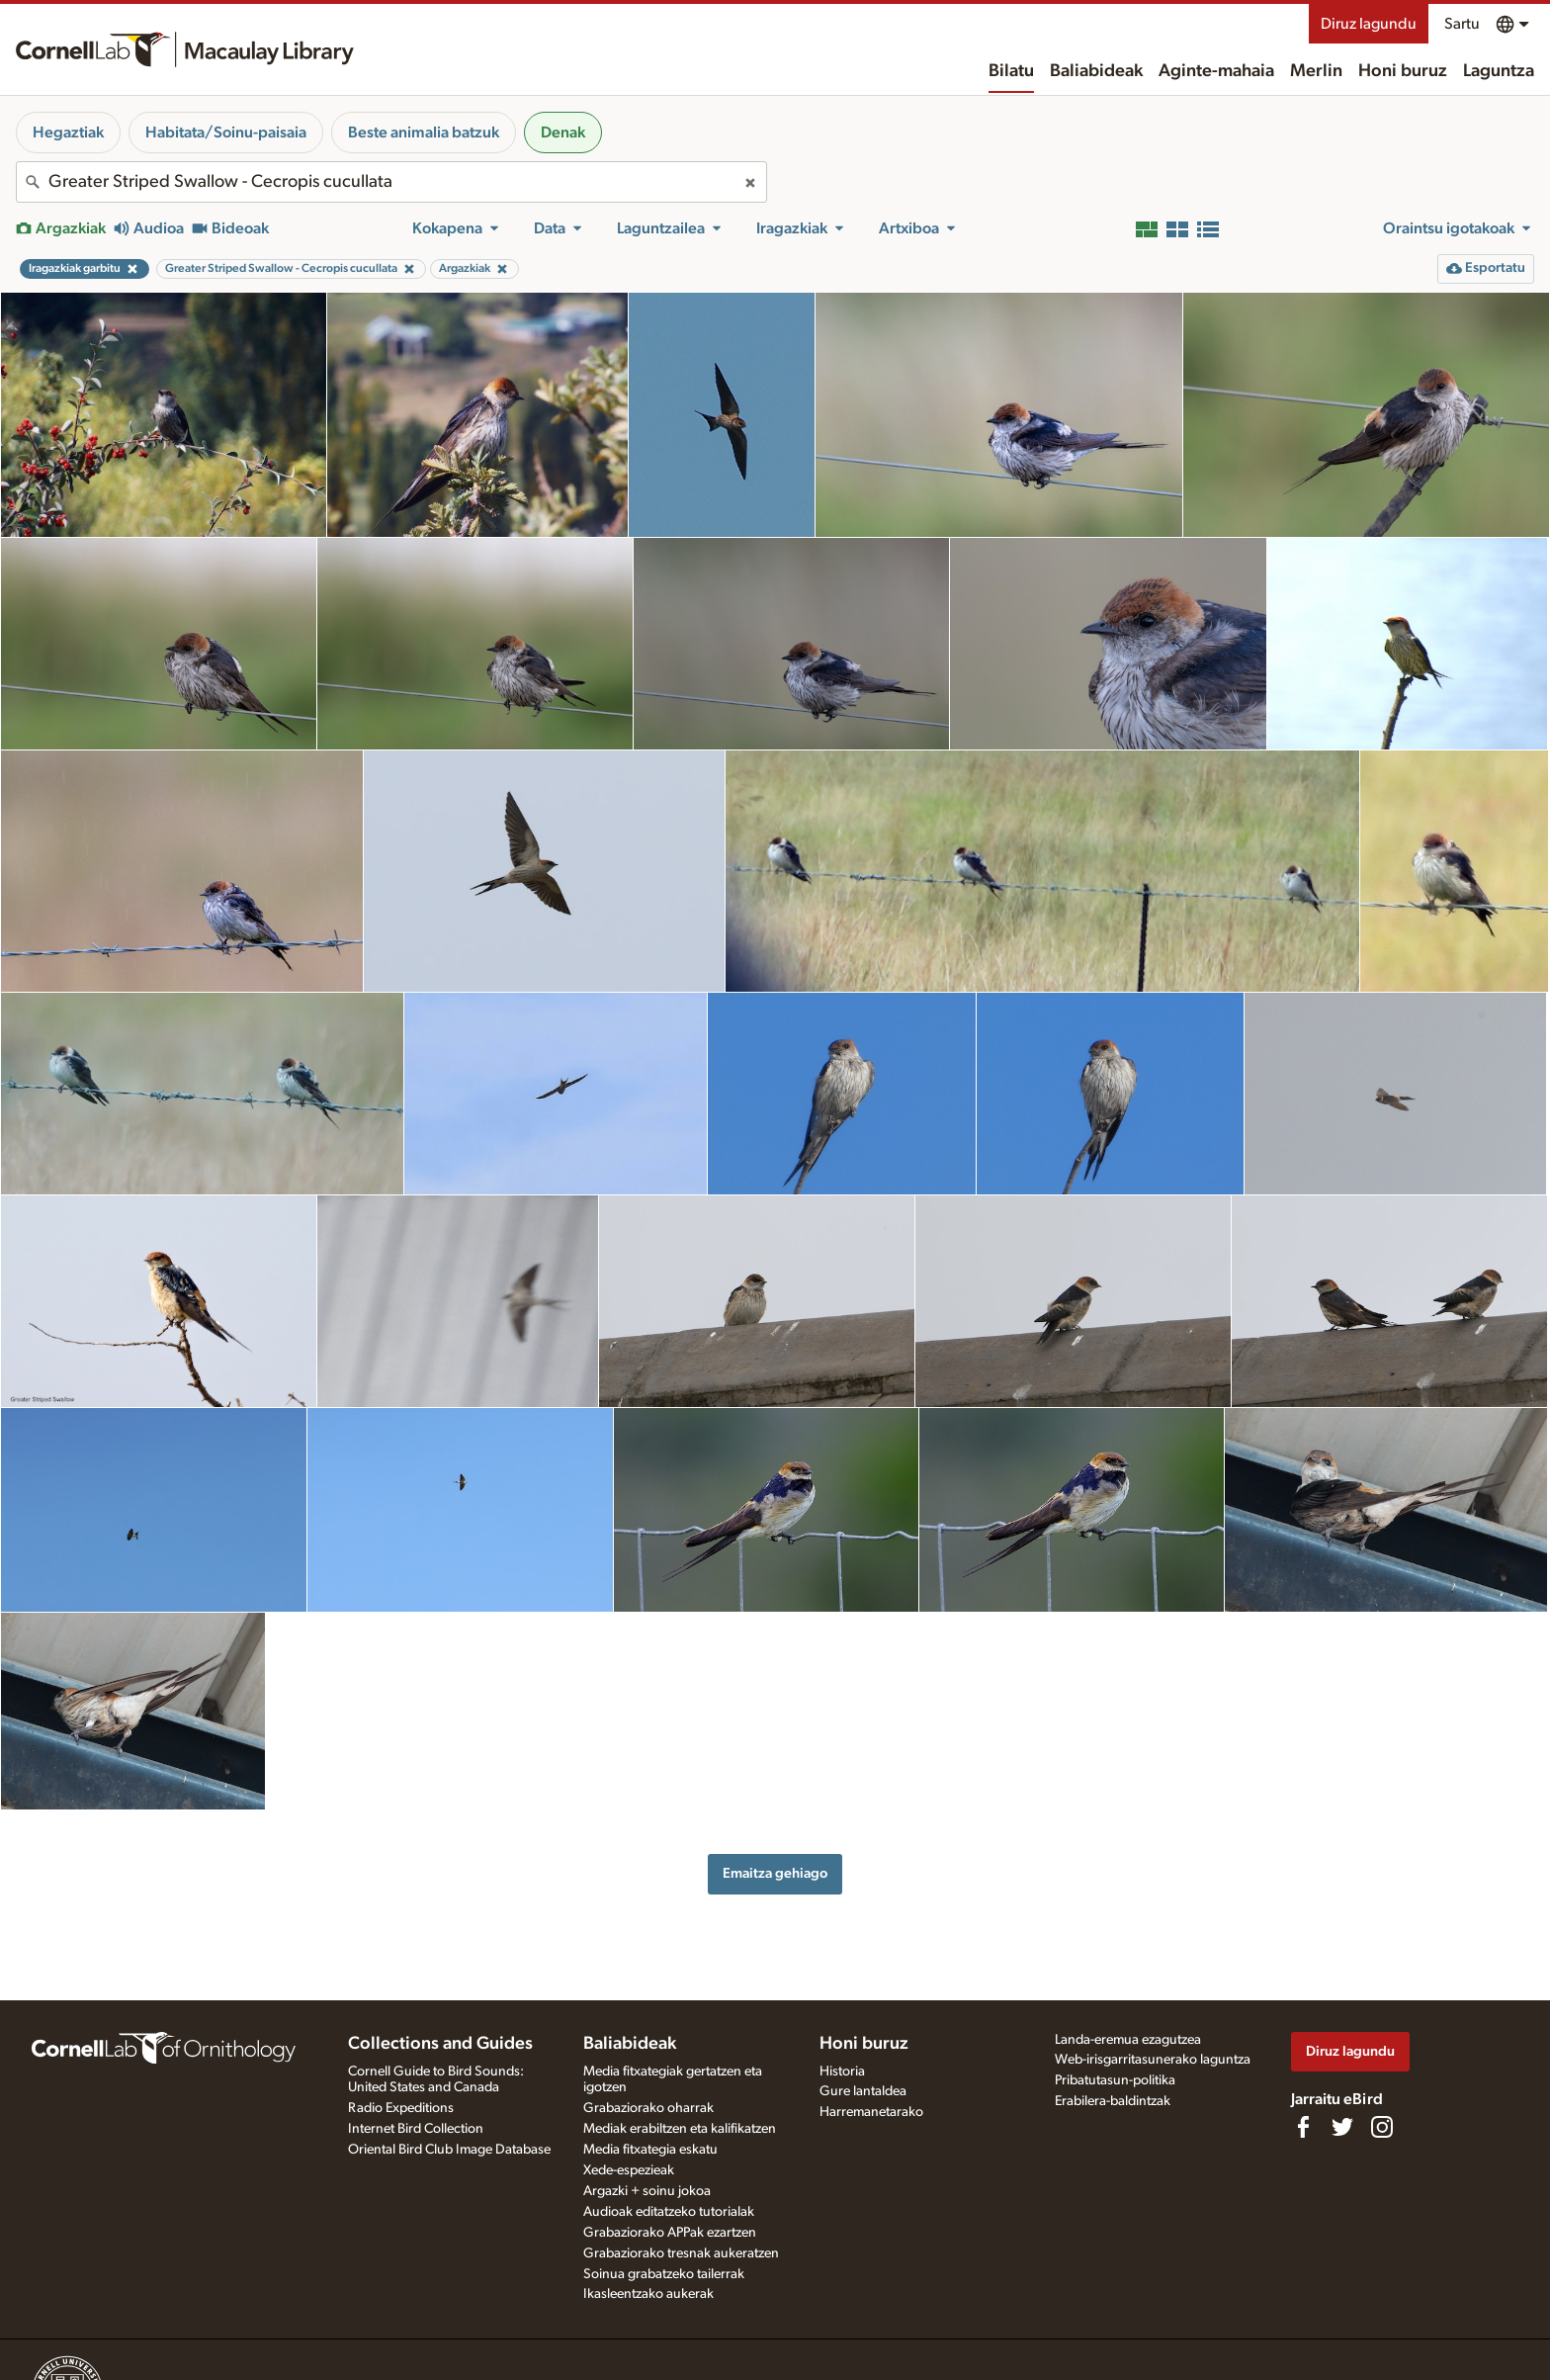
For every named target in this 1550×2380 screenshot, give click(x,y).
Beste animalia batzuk (423, 132)
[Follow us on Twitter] (1342, 2127)
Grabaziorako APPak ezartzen (669, 2233)
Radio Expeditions (401, 2108)
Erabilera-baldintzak (1112, 2101)
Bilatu (1011, 71)
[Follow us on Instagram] (1382, 2127)
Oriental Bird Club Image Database (449, 2150)
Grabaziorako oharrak (648, 2108)
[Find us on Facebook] (1303, 2127)
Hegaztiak (68, 132)
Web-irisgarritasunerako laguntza (1152, 2060)
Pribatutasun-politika (1115, 2080)
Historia (842, 2071)
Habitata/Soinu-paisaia (225, 132)
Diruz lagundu (1369, 24)
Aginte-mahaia (1216, 71)
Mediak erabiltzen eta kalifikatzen (679, 2129)
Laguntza (1498, 71)
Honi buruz (1402, 71)
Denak (563, 132)
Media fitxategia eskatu (650, 2150)
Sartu (1462, 24)
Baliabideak (1096, 71)
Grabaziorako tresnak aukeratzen (681, 2253)
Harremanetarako (871, 2112)
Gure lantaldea (862, 2091)
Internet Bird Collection (415, 2129)
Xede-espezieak (628, 2170)
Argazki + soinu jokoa (647, 2191)
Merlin (1316, 71)
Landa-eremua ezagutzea (1128, 2040)
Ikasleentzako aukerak (648, 2294)
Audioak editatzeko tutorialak (668, 2212)
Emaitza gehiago (775, 1873)
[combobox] (391, 182)
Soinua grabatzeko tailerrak (663, 2274)
